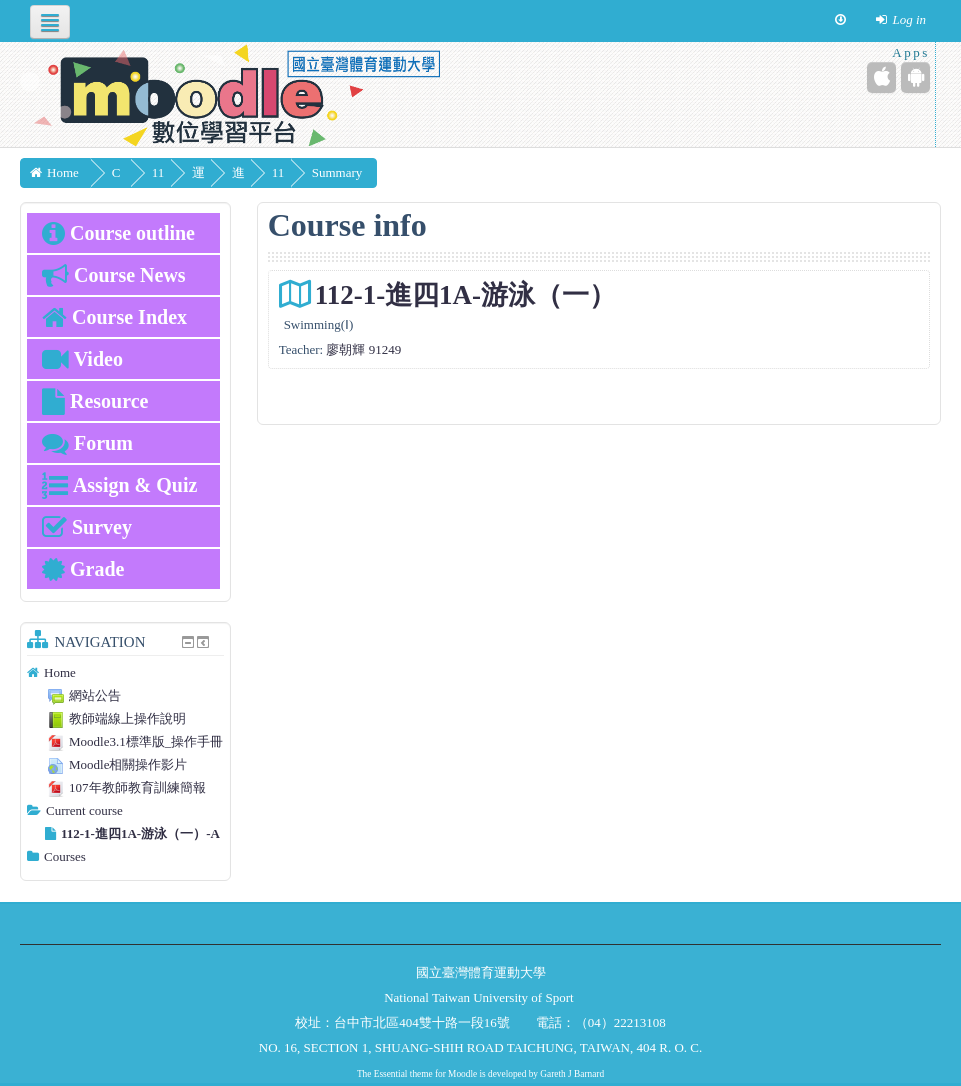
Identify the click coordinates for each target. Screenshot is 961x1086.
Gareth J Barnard (572, 1074)
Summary (394, 172)
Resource (95, 401)
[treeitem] (125, 673)
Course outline (118, 233)
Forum (87, 443)
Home (60, 672)
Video (82, 359)
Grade (83, 569)
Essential (391, 1074)
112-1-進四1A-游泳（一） (465, 295)
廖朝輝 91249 (363, 349)
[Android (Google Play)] (915, 77)
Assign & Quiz (119, 485)
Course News (114, 275)
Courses (65, 856)
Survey (87, 527)
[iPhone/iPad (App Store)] (881, 77)
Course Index (114, 317)
